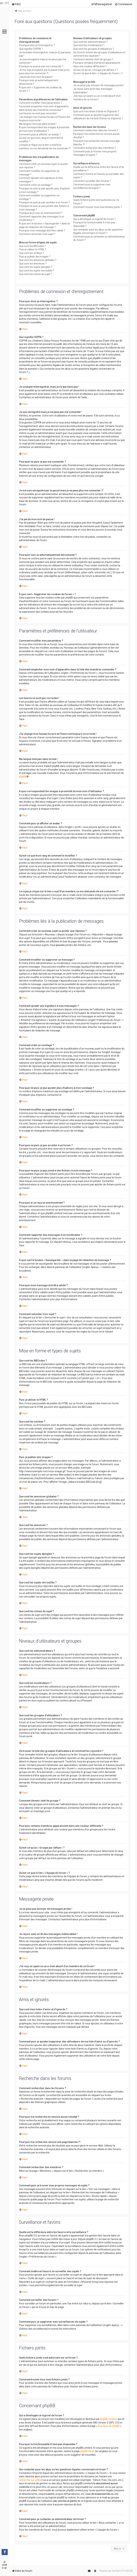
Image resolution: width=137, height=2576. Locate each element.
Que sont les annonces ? (32, 263)
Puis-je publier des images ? (34, 256)
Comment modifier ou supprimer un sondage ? (39, 197)
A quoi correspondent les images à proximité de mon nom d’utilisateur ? (44, 129)
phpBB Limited (108, 2419)
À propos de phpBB (109, 2426)
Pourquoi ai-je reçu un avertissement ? (40, 213)
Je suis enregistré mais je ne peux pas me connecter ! (42, 61)
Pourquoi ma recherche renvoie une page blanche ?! (96, 142)
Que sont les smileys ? (31, 253)
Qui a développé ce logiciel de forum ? (94, 219)
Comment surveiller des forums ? (92, 181)
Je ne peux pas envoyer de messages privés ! (98, 85)
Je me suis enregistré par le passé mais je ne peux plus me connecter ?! (44, 71)
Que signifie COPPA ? (31, 48)
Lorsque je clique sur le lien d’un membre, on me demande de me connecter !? (45, 146)
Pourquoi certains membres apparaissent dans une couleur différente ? (96, 64)
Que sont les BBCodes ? (32, 246)
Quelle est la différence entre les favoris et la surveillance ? (98, 169)
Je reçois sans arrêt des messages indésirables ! (92, 90)
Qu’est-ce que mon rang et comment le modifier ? (41, 139)
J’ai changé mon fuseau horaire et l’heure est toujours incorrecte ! (44, 119)
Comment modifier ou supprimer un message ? (39, 173)
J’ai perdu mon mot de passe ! (36, 76)
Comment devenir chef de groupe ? (93, 59)
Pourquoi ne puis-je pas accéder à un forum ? (44, 202)
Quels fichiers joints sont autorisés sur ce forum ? (96, 201)
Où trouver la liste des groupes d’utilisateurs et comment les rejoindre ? (99, 54)
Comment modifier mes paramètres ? (40, 102)
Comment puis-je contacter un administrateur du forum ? (99, 238)
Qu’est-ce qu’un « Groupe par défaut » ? (95, 69)
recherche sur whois (30, 2480)
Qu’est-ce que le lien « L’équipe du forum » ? (97, 73)
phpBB (23, 776)
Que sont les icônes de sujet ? (35, 274)
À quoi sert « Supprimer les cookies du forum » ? (40, 89)
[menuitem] (16, 4)
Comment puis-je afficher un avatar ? (40, 134)
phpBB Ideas (87, 2451)
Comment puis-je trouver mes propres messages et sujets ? (94, 153)
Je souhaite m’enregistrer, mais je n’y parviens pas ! (45, 54)
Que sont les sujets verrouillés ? (36, 270)
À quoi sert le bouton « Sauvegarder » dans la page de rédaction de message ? (44, 225)
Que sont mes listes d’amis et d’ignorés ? (96, 111)
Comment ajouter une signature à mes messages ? (41, 179)
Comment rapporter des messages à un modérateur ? (41, 218)
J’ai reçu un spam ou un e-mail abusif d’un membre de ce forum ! (97, 97)
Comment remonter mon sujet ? (37, 234)
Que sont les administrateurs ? (90, 41)
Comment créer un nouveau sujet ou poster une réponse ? (43, 166)
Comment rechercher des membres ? (94, 147)
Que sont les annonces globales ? (37, 260)
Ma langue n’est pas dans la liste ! (37, 123)
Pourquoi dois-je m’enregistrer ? (37, 45)
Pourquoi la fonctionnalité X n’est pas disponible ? (94, 224)
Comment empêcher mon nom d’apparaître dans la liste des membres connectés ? (43, 108)
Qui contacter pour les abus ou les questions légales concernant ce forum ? (98, 231)
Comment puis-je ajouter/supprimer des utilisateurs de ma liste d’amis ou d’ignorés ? (98, 117)
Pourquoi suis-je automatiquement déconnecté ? (38, 82)
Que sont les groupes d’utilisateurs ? (93, 48)
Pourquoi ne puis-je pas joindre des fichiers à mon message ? (44, 208)
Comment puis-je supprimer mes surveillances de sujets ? (91, 186)
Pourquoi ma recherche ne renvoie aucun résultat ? (96, 136)
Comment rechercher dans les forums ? (95, 130)
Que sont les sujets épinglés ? (35, 267)
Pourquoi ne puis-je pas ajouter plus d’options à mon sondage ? (44, 190)
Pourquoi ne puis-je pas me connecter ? (41, 66)
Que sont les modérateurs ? (88, 45)
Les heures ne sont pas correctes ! (38, 113)
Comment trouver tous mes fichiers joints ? (97, 207)
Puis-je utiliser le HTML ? (32, 249)
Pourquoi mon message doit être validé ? (42, 230)
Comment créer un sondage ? (35, 184)
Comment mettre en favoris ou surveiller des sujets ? (98, 176)
